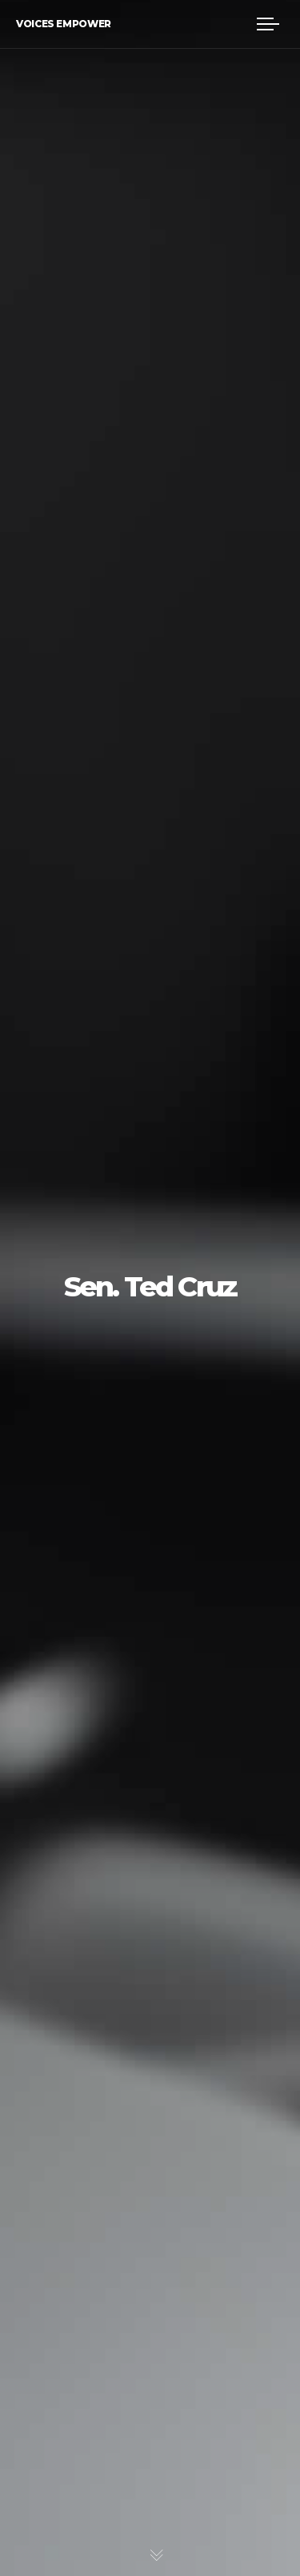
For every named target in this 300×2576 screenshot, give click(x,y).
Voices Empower (63, 24)
